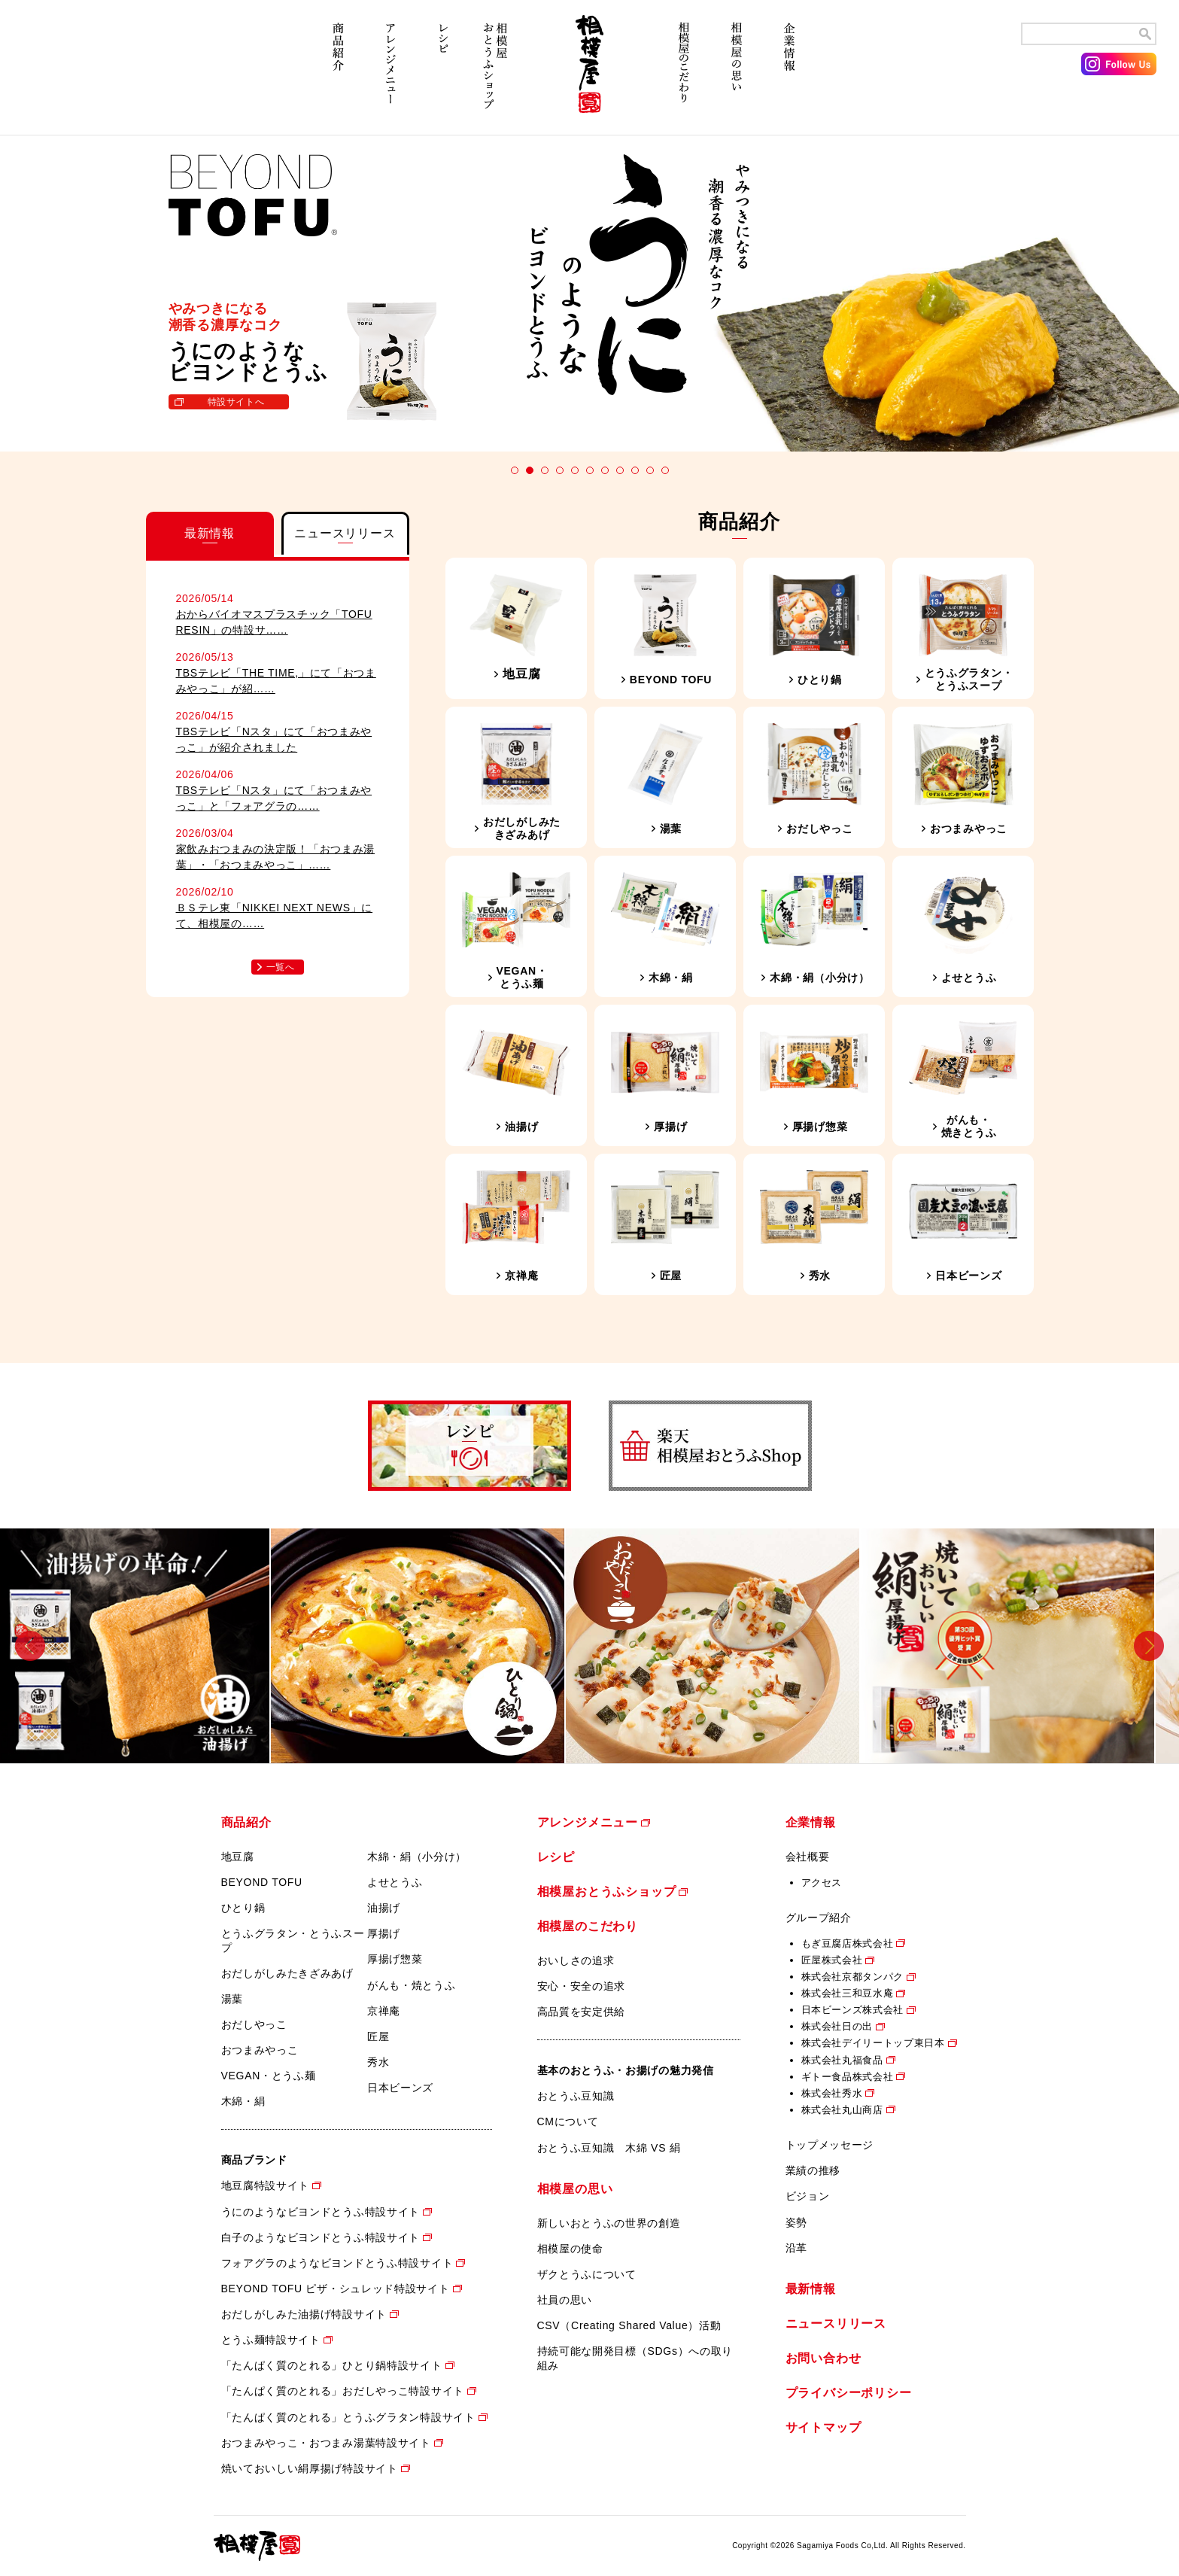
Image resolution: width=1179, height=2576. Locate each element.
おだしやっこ (254, 2024)
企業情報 (789, 73)
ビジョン (807, 2196)
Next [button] (1148, 1645)
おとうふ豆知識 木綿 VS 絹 (609, 2148)
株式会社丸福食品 (842, 2060)
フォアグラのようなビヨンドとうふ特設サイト (337, 2263)
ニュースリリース (835, 2323)
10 (650, 470)
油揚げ (383, 1908)
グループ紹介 (818, 1917)
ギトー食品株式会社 (847, 2076)
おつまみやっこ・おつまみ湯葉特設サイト (326, 2443)
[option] (147, 1645)
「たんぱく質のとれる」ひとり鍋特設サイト (331, 2365)
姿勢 (796, 2222)
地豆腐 (237, 1857)
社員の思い (565, 2300)
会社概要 (807, 1857)
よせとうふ (395, 1882)
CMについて (568, 2121)
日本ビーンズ (400, 2088)
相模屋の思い (736, 73)
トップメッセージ (829, 2145)
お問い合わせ (823, 2358)
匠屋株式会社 (832, 1960)
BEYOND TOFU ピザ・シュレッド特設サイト (335, 2289)
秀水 (378, 2062)
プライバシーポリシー (848, 2392)
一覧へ (280, 967)
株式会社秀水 (832, 2093)
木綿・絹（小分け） (416, 1857)
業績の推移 (813, 2170)
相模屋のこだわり (684, 73)
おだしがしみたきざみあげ (287, 1973)
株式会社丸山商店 (842, 2109)
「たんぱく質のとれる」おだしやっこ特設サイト (342, 2391)
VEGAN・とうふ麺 (268, 2076)
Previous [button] (30, 1645)
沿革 (796, 2248)
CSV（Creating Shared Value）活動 (629, 2325)
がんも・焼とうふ (411, 1985)
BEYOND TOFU (261, 1882)
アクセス (822, 1882)
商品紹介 (337, 73)
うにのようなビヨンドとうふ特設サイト (321, 2212)
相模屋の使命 (570, 2249)
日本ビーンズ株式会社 (852, 2009)
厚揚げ (383, 1933)
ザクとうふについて (587, 2274)
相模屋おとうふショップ (495, 73)
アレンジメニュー (390, 73)
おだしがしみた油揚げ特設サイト (304, 2314)
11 (665, 470)
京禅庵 (383, 2011)
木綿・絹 (243, 2101)
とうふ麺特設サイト (271, 2340)
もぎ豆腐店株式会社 (847, 1943)
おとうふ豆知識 (576, 2096)
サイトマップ (823, 2427)
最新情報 (810, 2289)
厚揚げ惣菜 (395, 1959)
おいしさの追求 (576, 1960)
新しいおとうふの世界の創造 (609, 2223)
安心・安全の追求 (581, 1986)
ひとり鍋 (243, 1908)
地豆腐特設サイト (265, 2185)
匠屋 (378, 2036)
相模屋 (590, 73)
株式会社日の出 (837, 2026)
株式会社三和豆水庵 (847, 1993)
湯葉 (232, 1999)
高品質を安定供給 (581, 2012)
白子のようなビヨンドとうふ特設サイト (321, 2237)
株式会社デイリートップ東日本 (873, 2042)
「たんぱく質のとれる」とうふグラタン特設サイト (348, 2417)
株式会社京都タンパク (852, 1976)
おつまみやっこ (260, 2050)
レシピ (443, 73)
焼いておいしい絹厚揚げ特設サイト (309, 2468)
